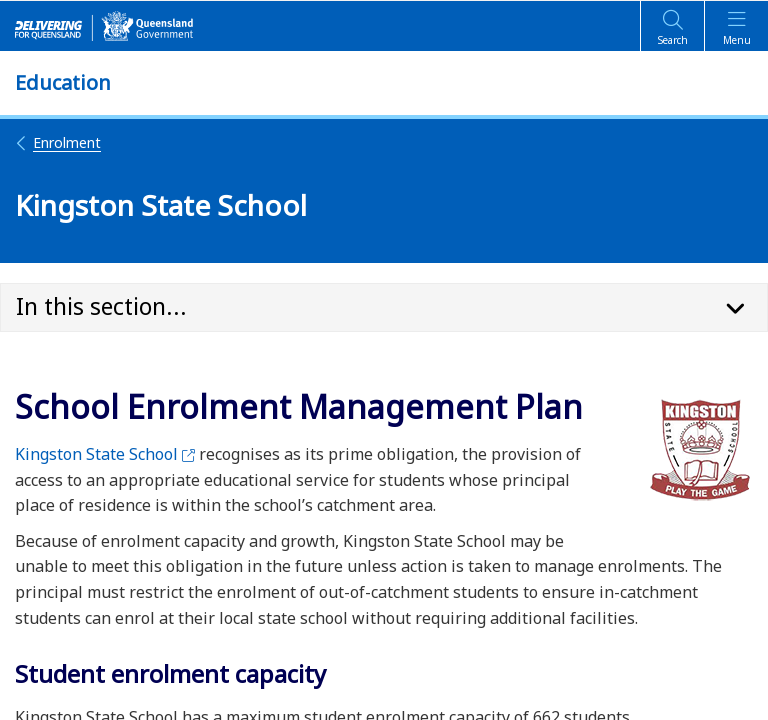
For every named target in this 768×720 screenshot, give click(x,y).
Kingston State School (105, 454)
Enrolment (58, 142)
